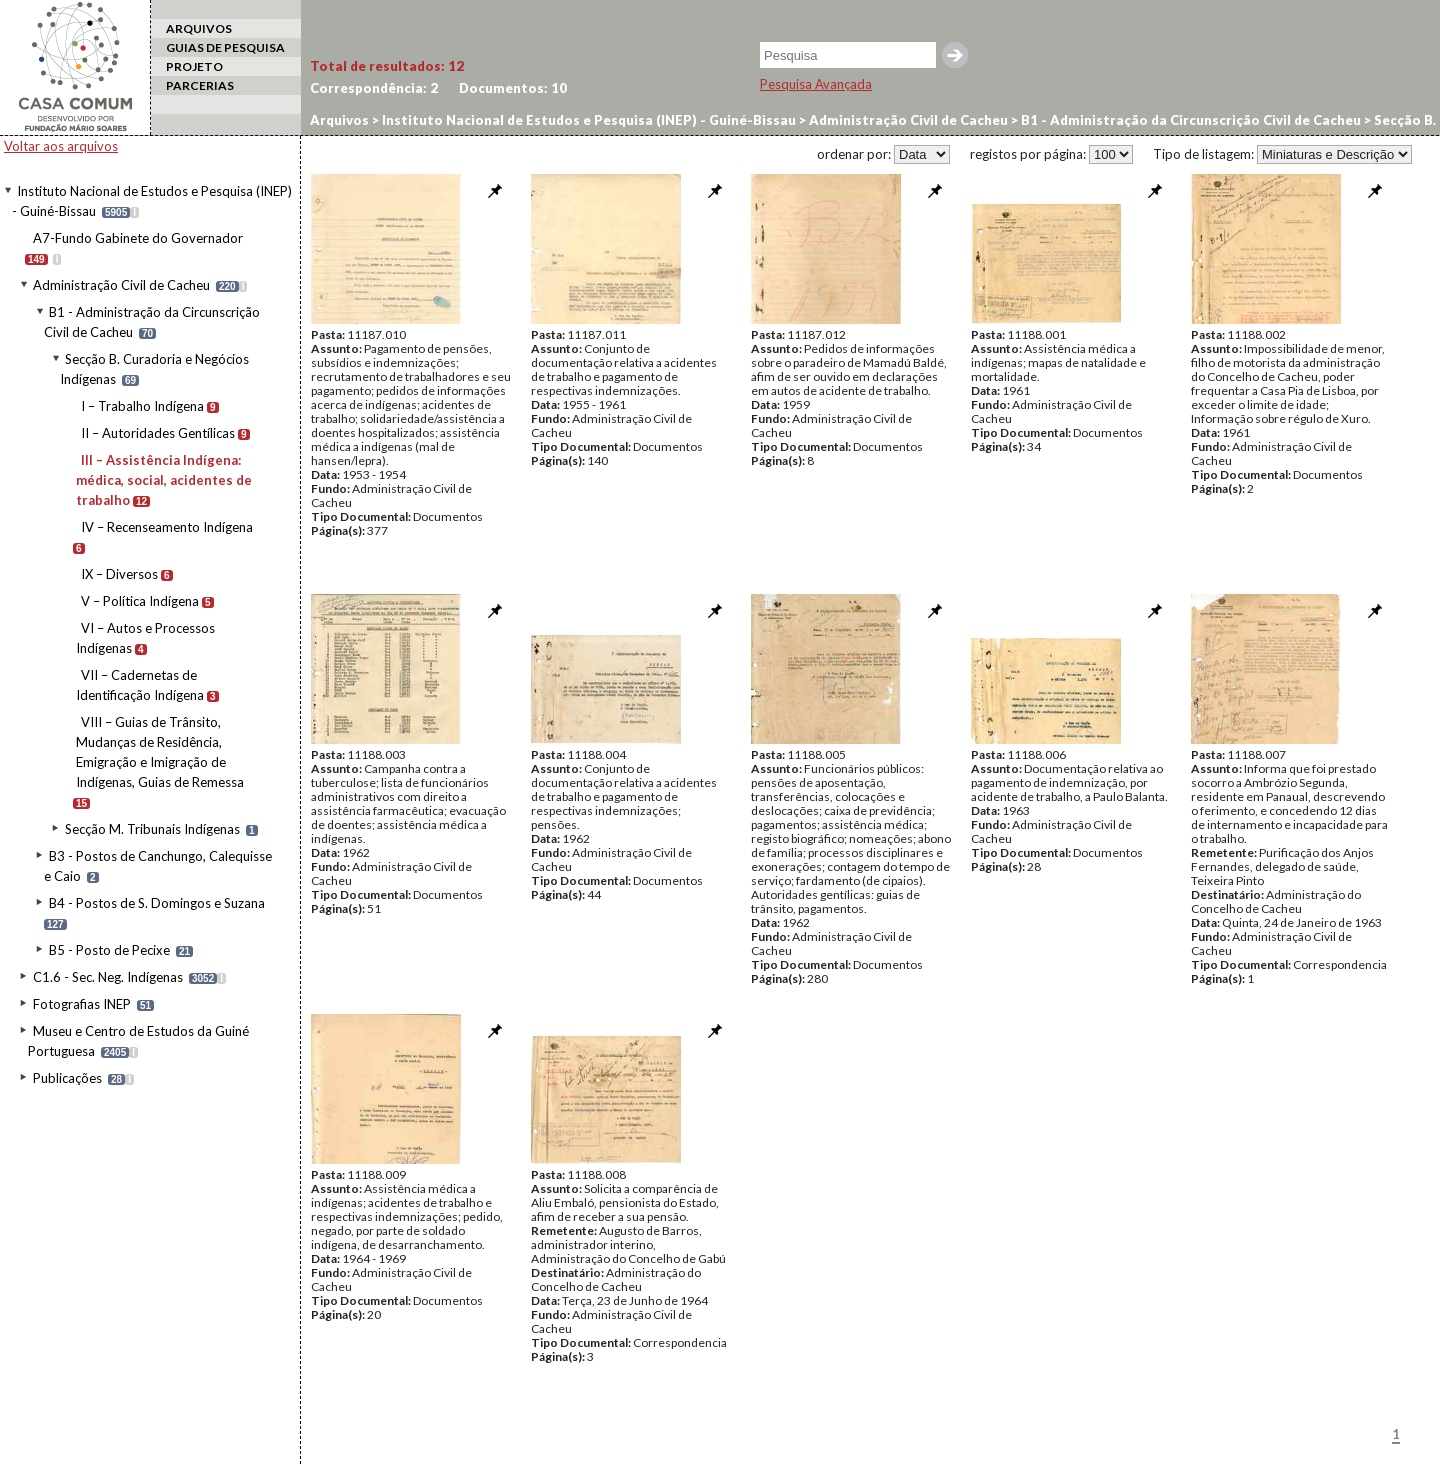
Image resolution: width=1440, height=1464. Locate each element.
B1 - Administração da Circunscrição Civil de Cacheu (1189, 120)
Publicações (67, 1078)
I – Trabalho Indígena (142, 406)
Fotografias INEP (82, 1004)
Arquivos (339, 120)
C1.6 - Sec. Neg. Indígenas (108, 977)
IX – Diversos (119, 574)
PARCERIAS (200, 85)
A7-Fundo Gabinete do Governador (138, 238)
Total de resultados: (387, 66)
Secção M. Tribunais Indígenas (152, 829)
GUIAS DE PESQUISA (225, 47)
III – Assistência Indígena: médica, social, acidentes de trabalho (164, 480)
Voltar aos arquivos (61, 146)
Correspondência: (374, 88)
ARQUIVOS (199, 28)
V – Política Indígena (140, 601)
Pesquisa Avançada (816, 84)
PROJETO (194, 66)
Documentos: (513, 88)
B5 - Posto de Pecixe (109, 950)
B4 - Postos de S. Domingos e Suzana (157, 903)
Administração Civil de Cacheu (121, 285)
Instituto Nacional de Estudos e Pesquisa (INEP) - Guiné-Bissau (587, 120)
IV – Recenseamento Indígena (167, 527)
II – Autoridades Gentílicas (158, 433)
